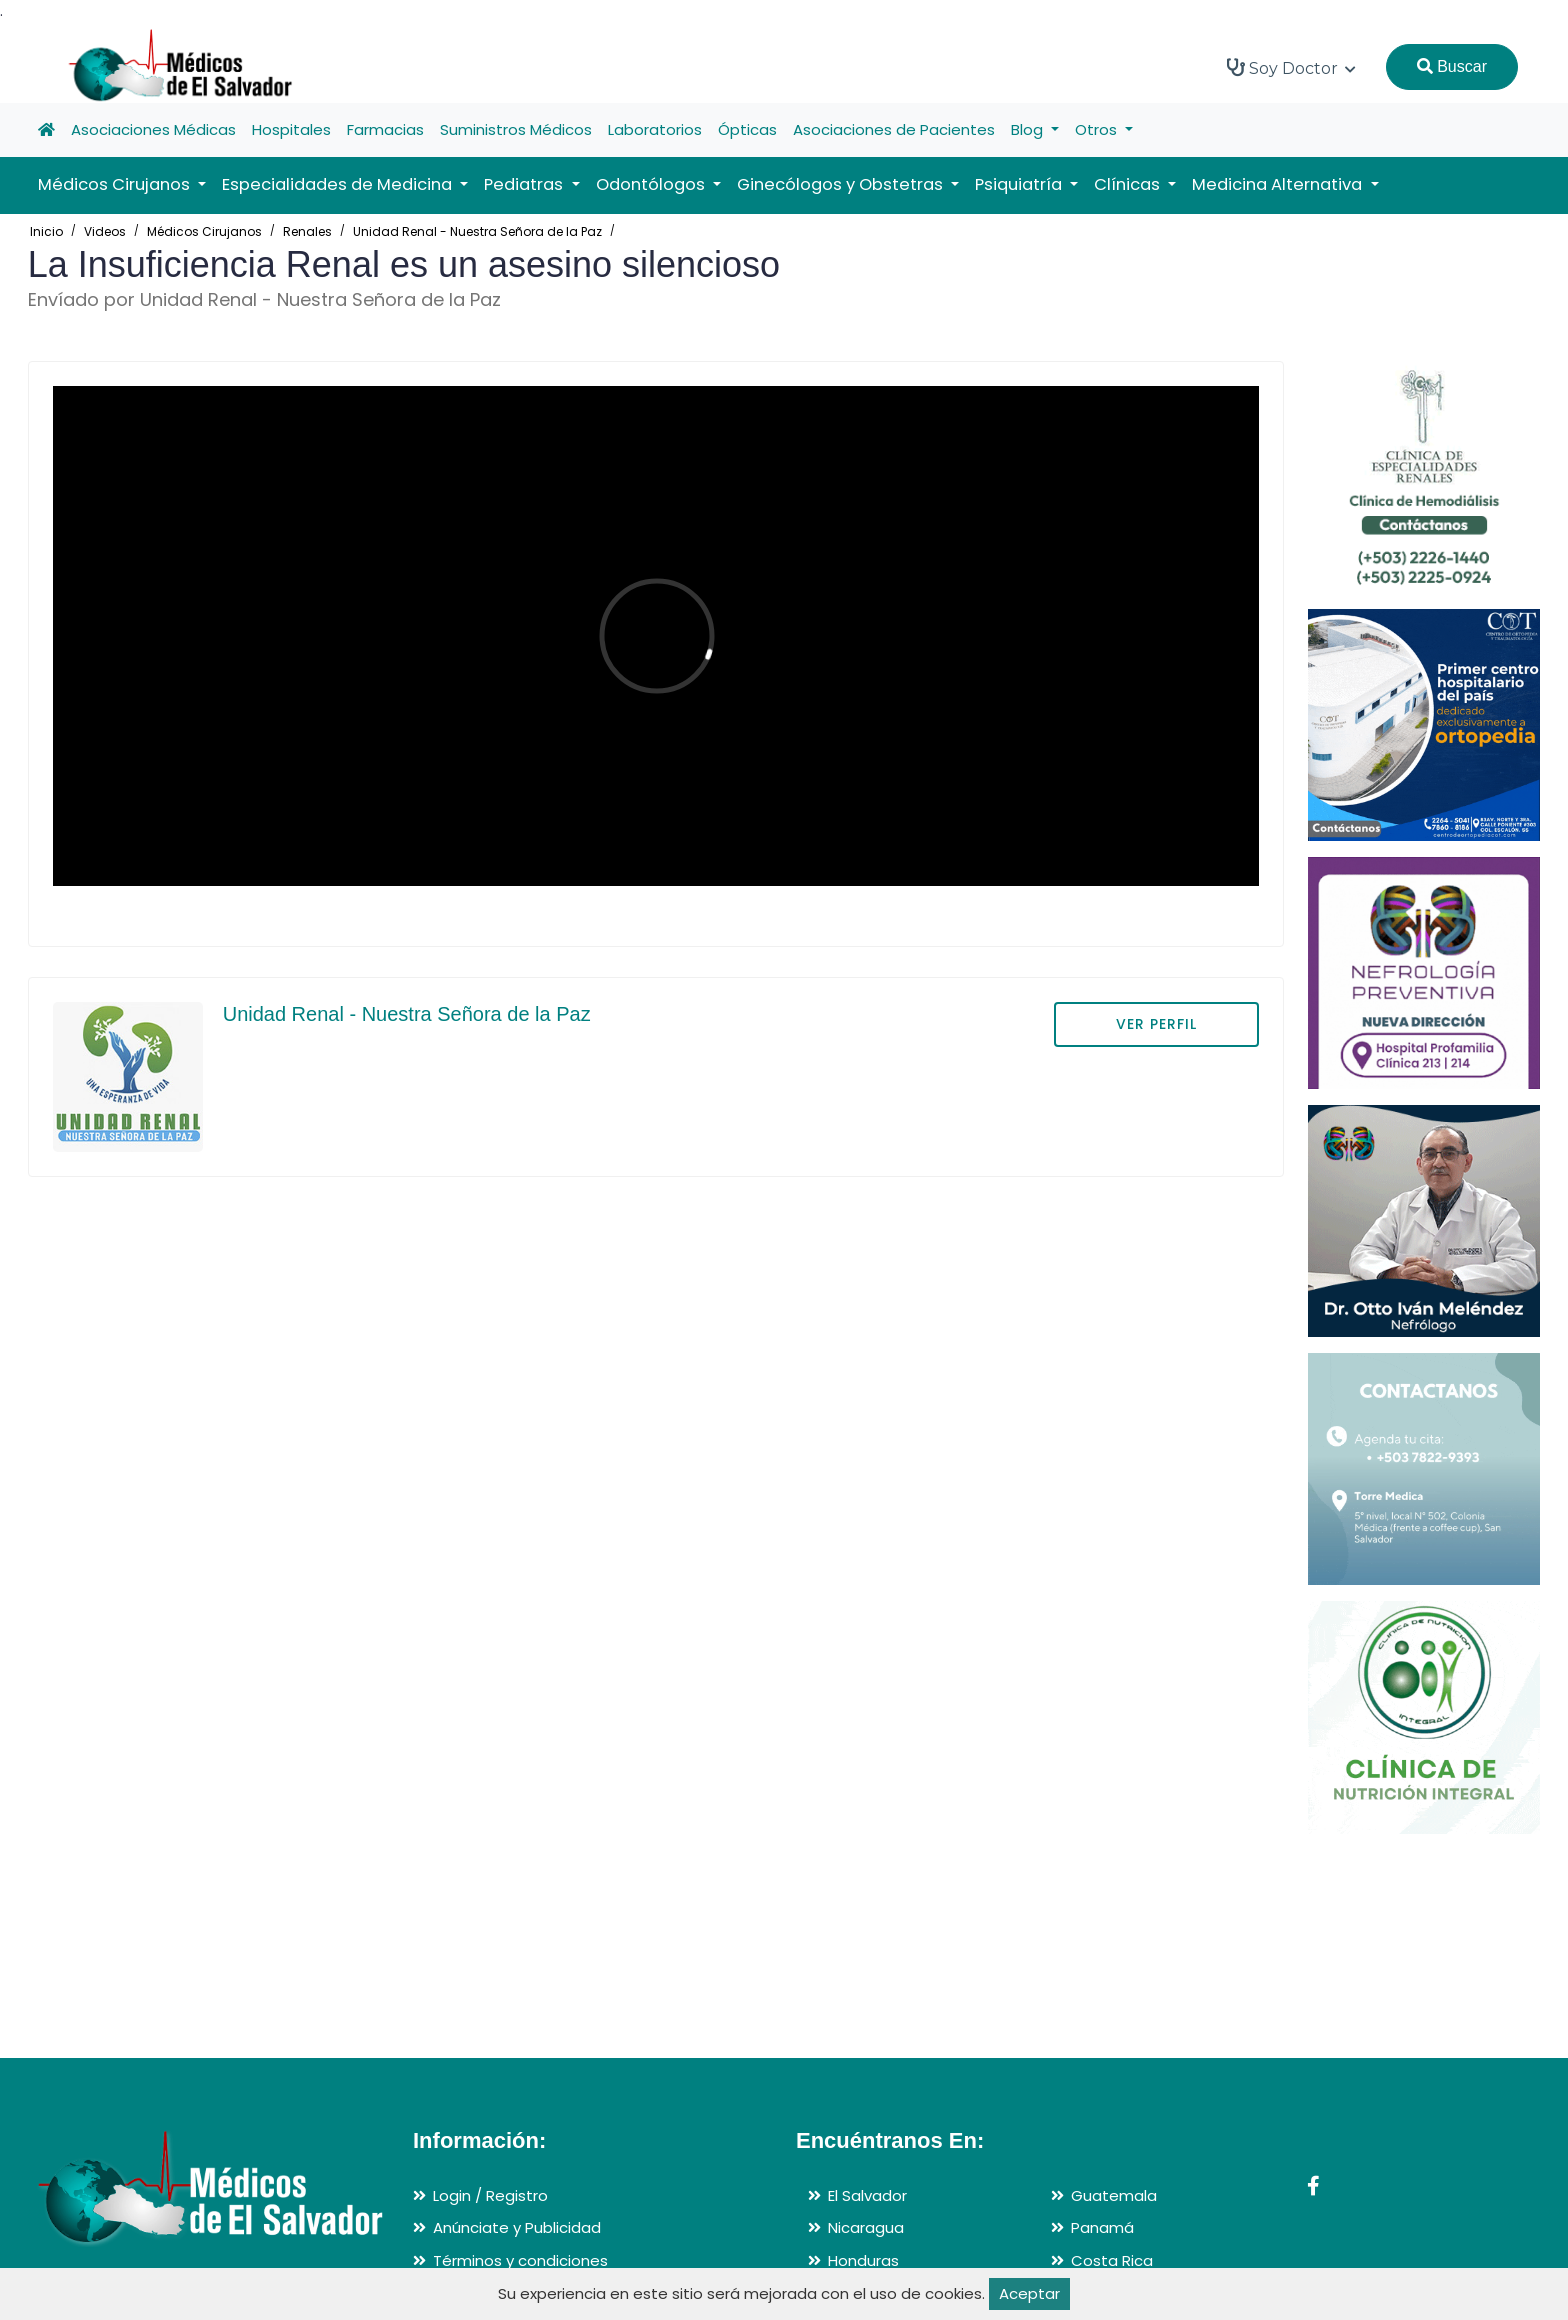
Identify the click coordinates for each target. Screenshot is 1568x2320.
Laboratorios (655, 129)
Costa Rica (1112, 2260)
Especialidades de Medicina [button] (339, 184)
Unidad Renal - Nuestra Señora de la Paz (477, 231)
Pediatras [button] (525, 184)
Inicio (46, 231)
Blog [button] (1029, 129)
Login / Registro (490, 2195)
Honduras (863, 2260)
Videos (105, 231)
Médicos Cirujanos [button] (116, 184)
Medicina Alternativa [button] (1279, 184)
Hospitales (291, 129)
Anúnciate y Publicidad (517, 2227)
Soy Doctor (1291, 68)
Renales (307, 231)
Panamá (1102, 2227)
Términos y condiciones (520, 2260)
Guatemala (1114, 2195)
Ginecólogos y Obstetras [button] (842, 184)
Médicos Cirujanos (204, 231)
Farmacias (385, 129)
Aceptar (1029, 2293)
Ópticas (747, 129)
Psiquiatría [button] (1020, 184)
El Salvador (867, 2195)
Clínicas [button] (1129, 184)
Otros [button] (1098, 129)
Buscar (1452, 66)
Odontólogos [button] (652, 184)
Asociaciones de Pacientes (894, 129)
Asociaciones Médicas (153, 129)
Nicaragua (866, 2227)
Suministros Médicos (516, 129)
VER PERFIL (1156, 1024)
